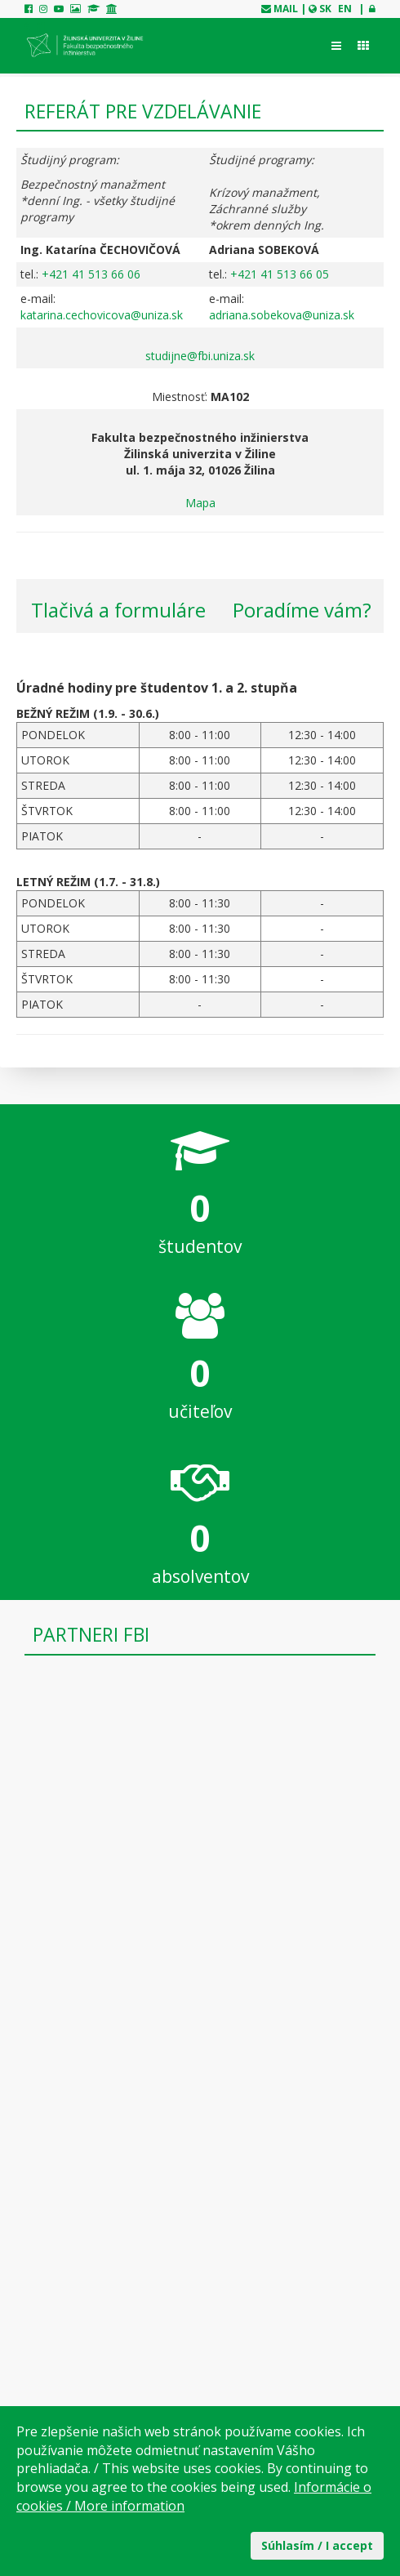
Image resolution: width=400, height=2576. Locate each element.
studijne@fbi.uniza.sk (200, 355)
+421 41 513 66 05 (279, 274)
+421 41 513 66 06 (91, 274)
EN (345, 9)
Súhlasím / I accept (317, 2545)
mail (285, 9)
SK (325, 9)
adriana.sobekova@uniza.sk (281, 315)
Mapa (200, 502)
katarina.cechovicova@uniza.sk (101, 315)
